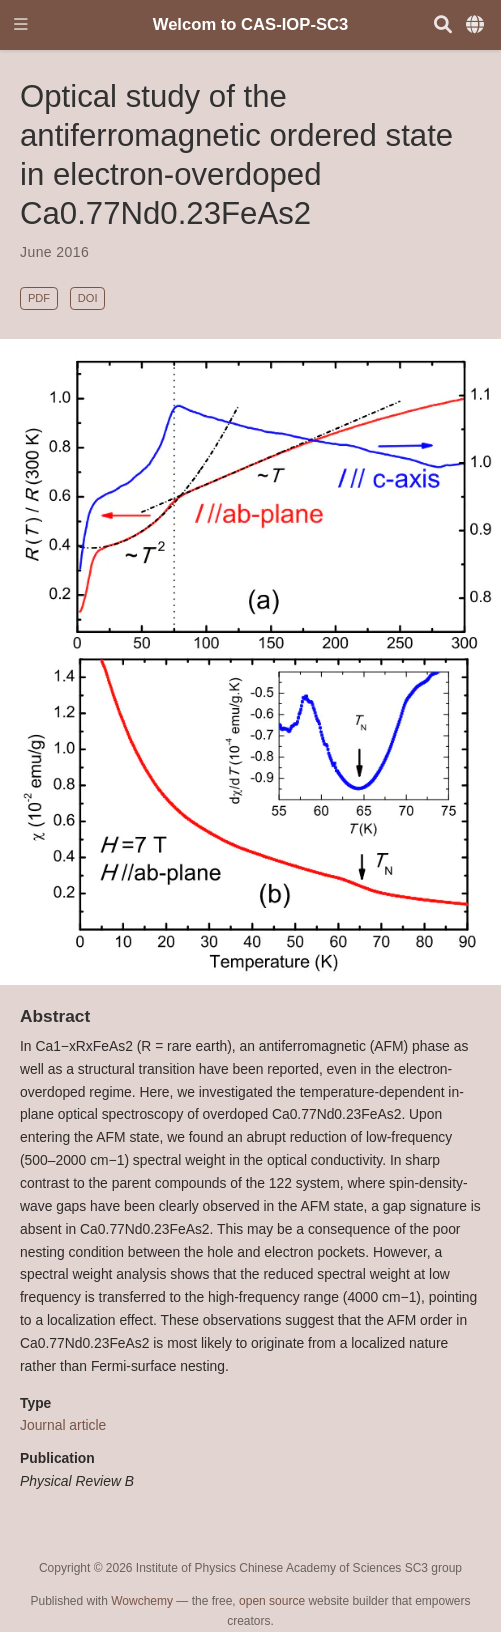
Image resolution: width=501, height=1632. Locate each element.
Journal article (63, 1425)
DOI (88, 298)
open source (272, 1601)
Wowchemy (142, 1601)
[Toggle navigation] (21, 25)
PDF (39, 298)
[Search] (443, 25)
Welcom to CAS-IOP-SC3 (251, 24)
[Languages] (476, 25)
